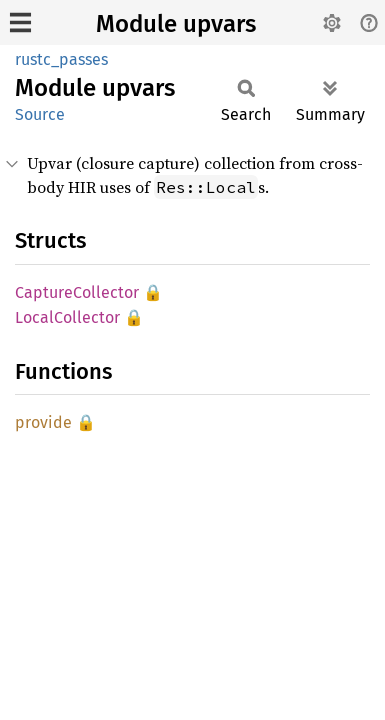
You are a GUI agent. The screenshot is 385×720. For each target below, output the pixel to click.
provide (43, 422)
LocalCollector (67, 317)
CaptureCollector (77, 292)
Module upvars (176, 24)
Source (40, 114)
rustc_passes (61, 59)
